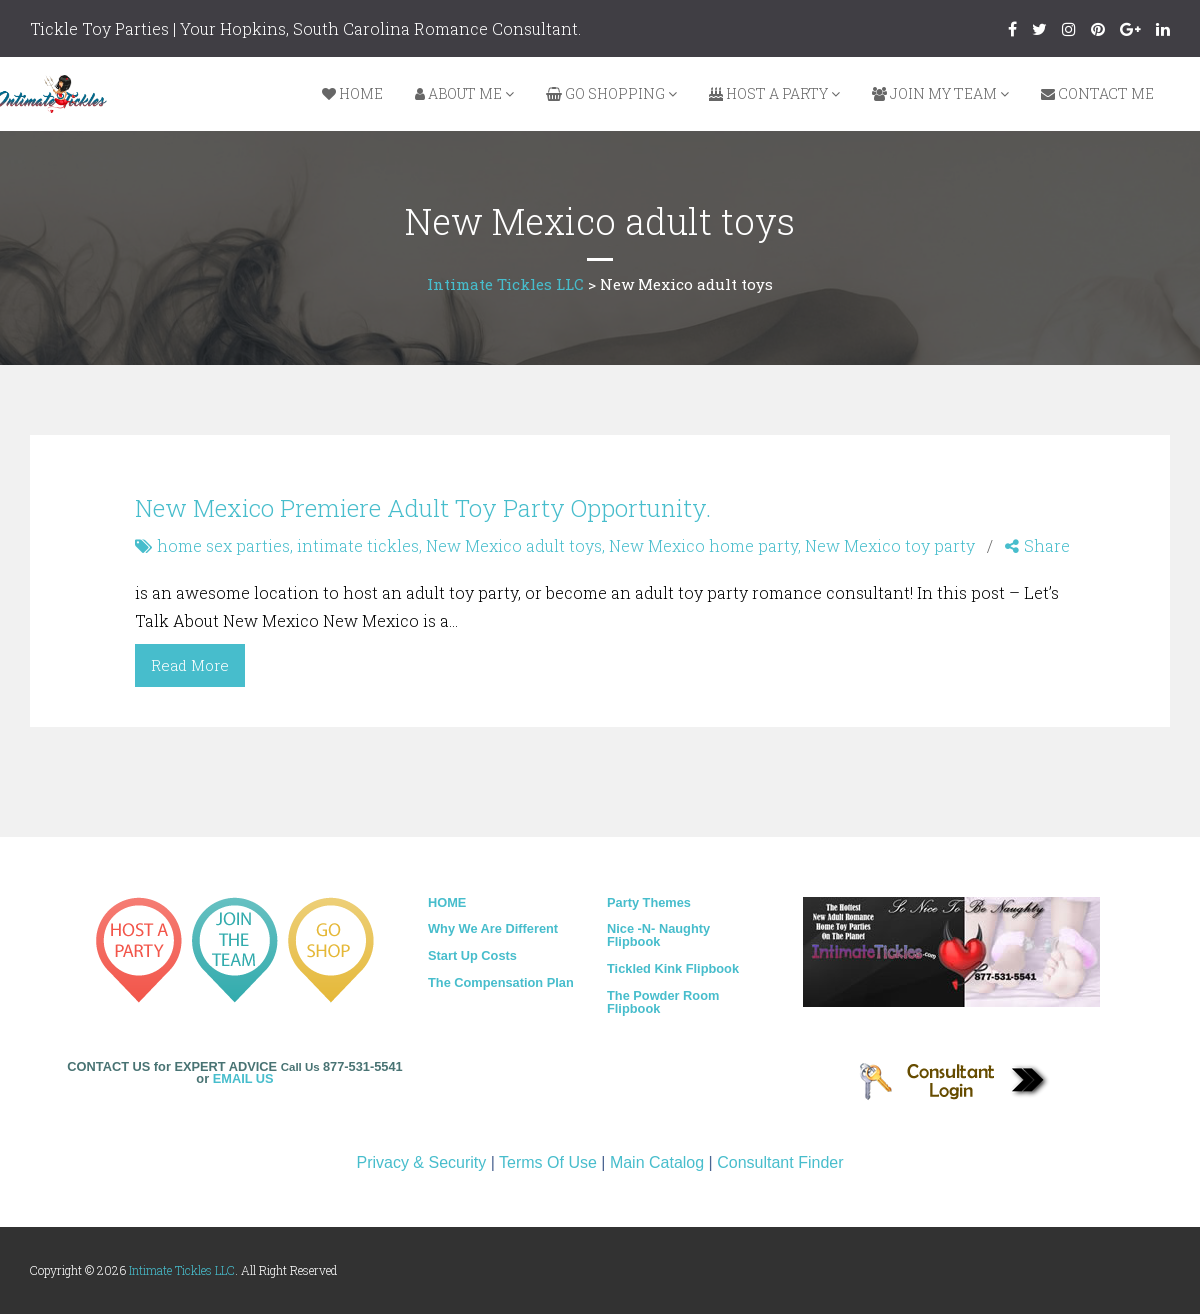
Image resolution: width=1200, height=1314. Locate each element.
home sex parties (223, 545)
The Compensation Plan (501, 982)
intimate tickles (358, 545)
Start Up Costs (472, 955)
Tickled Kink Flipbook (673, 968)
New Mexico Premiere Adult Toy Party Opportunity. (423, 508)
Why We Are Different (493, 928)
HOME (447, 902)
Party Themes (649, 902)
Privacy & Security (421, 1162)
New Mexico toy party (890, 545)
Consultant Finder (780, 1162)
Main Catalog (657, 1162)
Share (1037, 545)
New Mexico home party (703, 545)
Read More (190, 665)
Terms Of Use (548, 1162)
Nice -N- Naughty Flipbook (658, 935)
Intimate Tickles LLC (182, 1270)
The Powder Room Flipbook (663, 1002)
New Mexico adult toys (514, 545)
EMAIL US (243, 1078)
